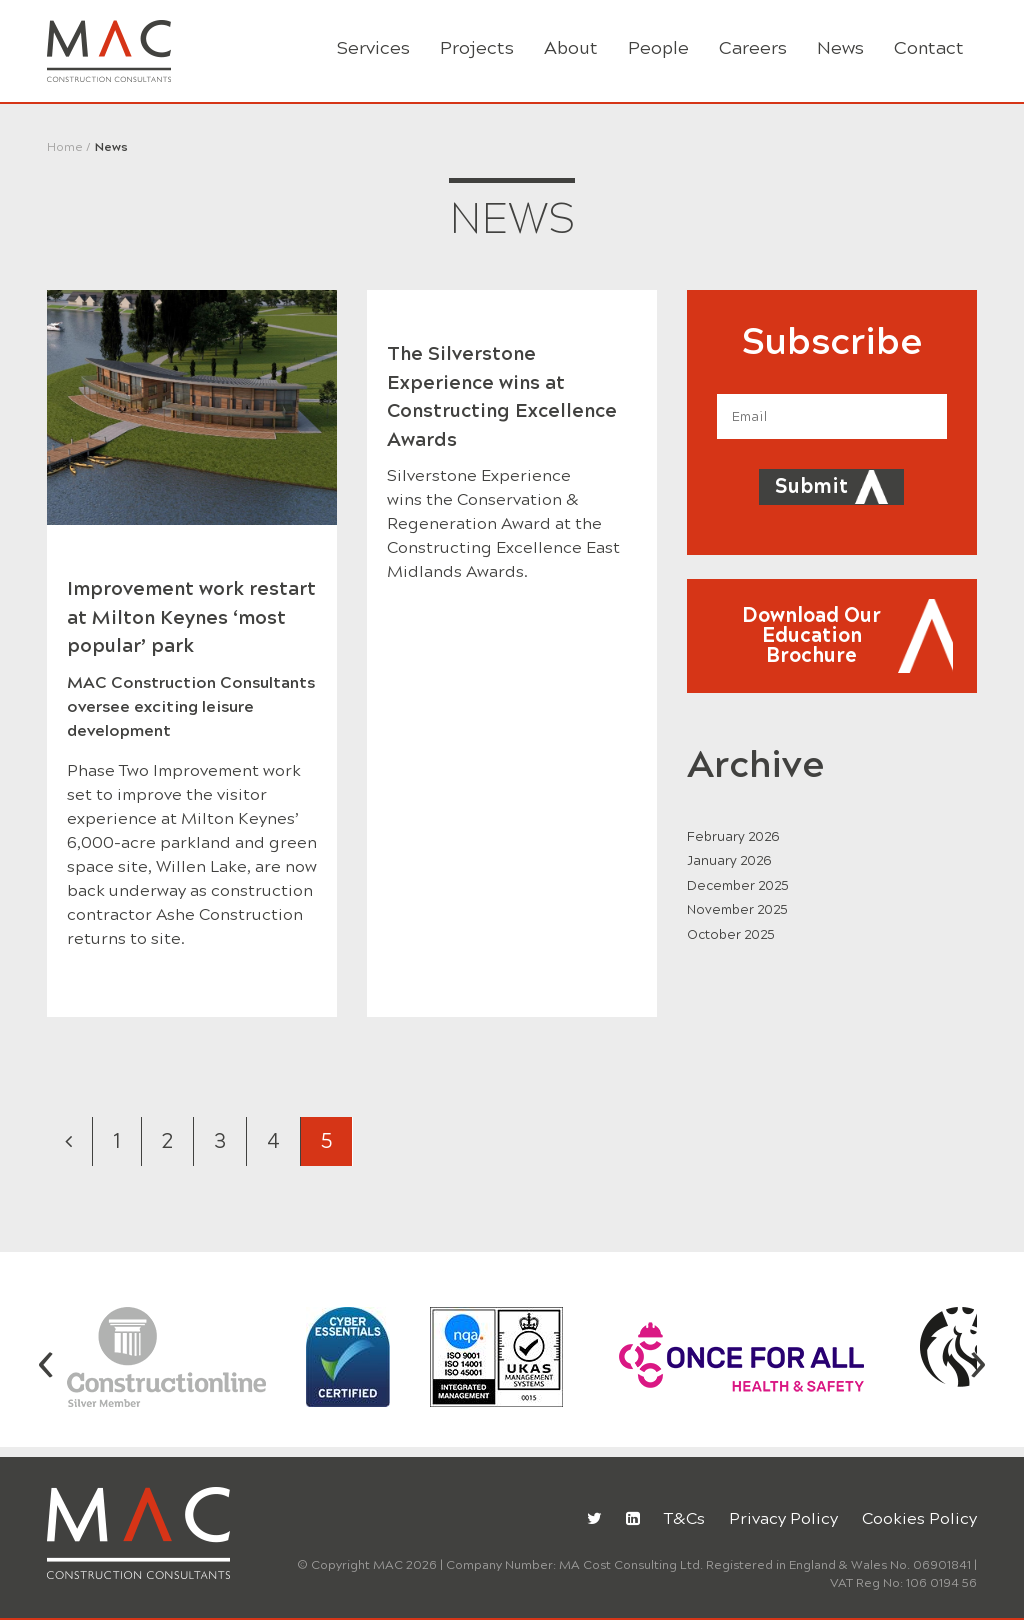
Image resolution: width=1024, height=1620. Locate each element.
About (571, 48)
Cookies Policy (919, 1518)
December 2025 (738, 886)
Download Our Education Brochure (811, 635)
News (840, 48)
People (658, 48)
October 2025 (731, 935)
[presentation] (46, 1360)
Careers (753, 48)
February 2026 (733, 837)
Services (373, 48)
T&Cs (684, 1518)
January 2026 (729, 861)
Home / (69, 147)
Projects (477, 48)
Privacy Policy (783, 1518)
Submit (811, 486)
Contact (929, 48)
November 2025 (737, 910)
